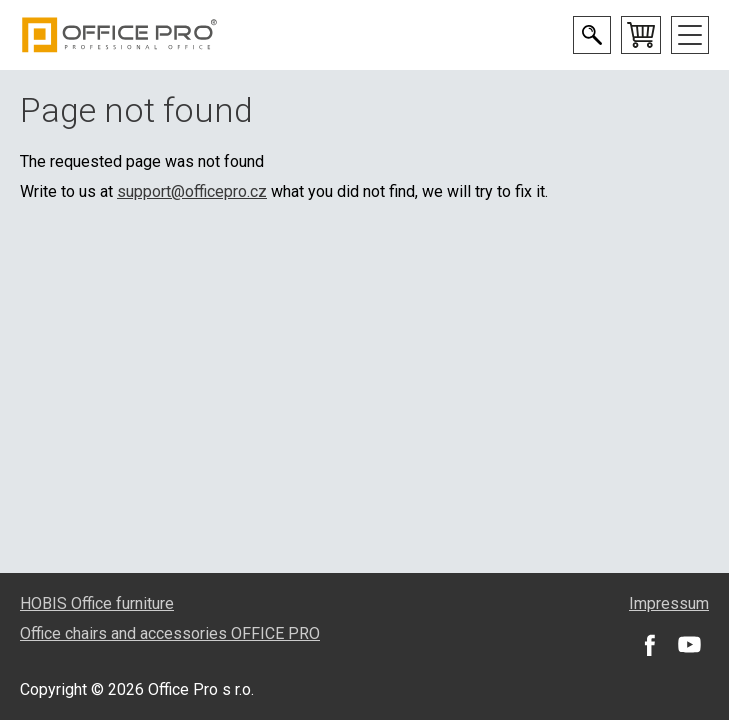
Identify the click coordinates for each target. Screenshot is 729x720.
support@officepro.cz (192, 191)
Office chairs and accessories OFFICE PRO (170, 633)
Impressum (669, 603)
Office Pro (120, 35)
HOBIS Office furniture (97, 603)
